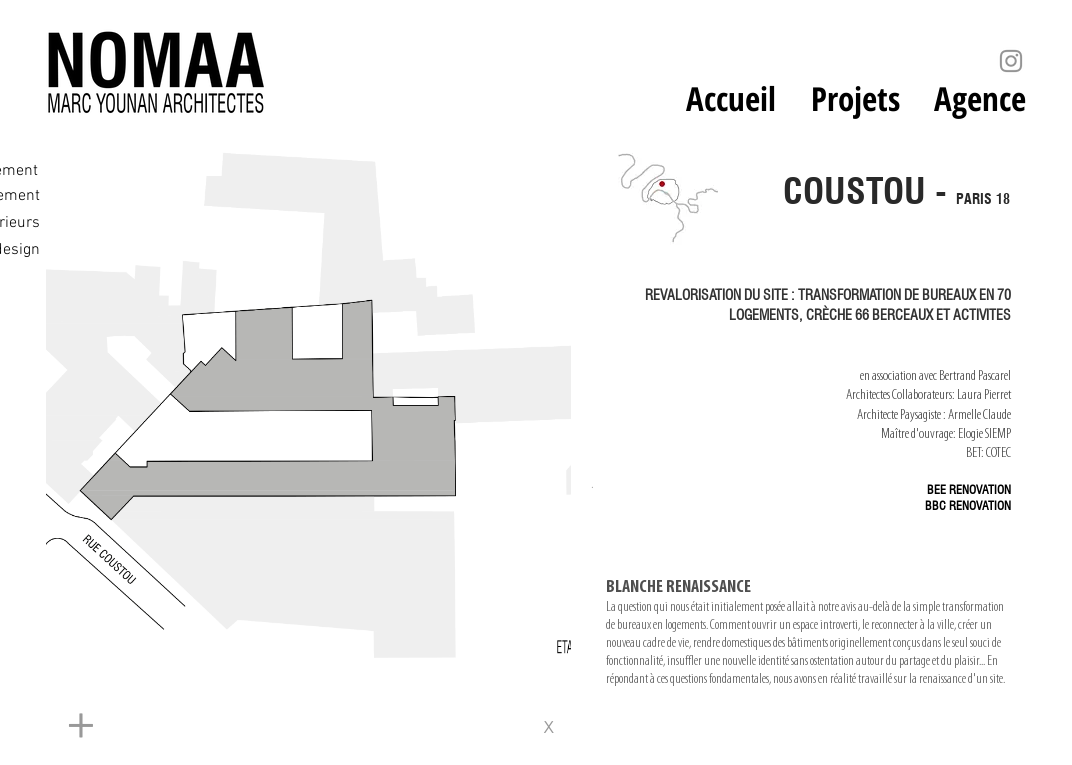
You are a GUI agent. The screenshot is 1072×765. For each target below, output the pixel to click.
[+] (256, 727)
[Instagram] (1011, 61)
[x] (555, 727)
